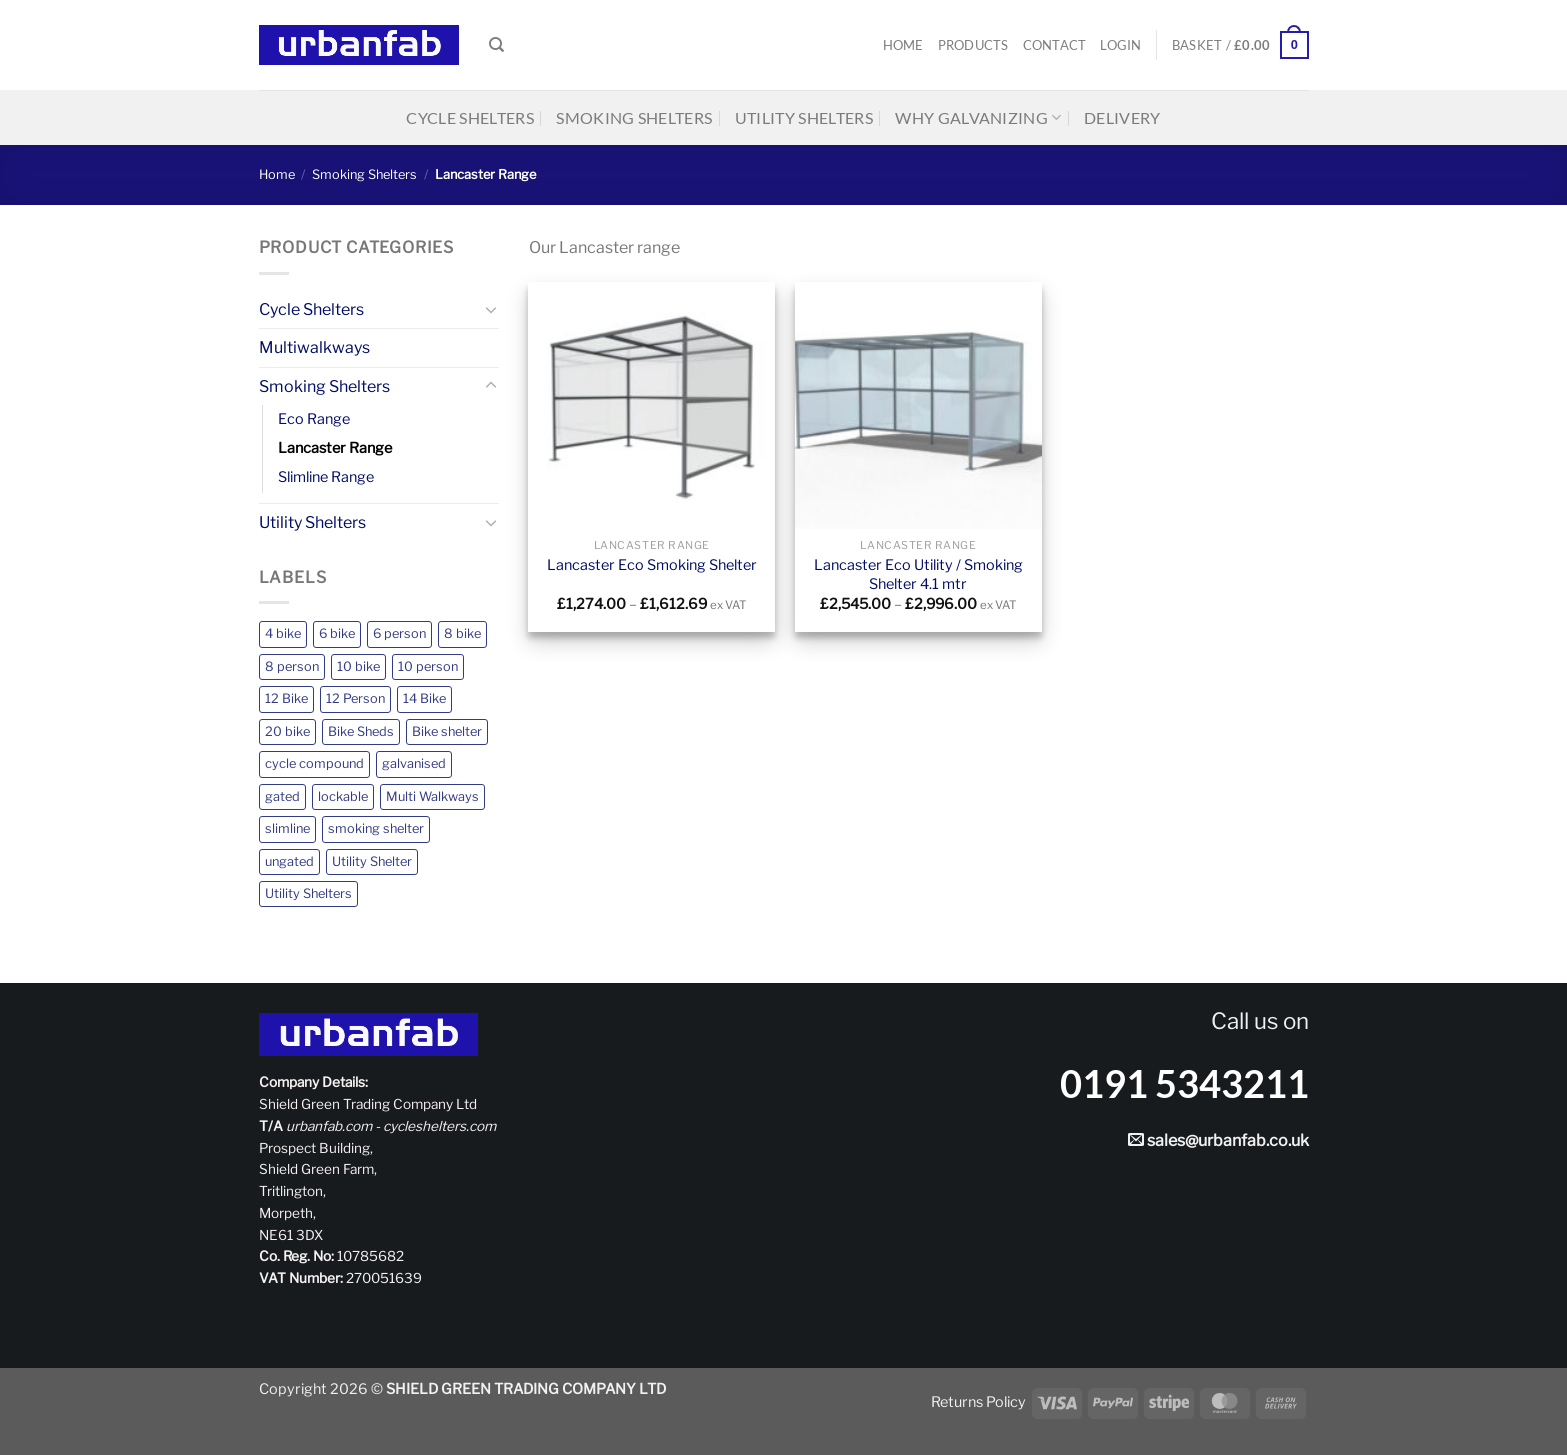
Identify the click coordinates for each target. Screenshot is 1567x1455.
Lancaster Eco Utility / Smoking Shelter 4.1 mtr (918, 574)
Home (903, 45)
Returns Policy (978, 1402)
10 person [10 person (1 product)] (428, 666)
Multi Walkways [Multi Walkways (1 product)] (432, 796)
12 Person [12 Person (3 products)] (355, 698)
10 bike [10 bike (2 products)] (358, 666)
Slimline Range (326, 477)
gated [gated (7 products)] (282, 796)
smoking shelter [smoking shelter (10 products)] (376, 828)
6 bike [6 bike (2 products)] (337, 633)
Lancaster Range (335, 448)
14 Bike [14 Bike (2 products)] (424, 698)
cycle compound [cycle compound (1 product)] (314, 763)
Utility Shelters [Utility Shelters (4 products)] (308, 893)
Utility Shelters (804, 117)
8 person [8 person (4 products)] (292, 666)
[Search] (496, 45)
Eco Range (314, 419)
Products (973, 45)
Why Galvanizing (978, 118)
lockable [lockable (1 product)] (343, 796)
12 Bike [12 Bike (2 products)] (286, 698)
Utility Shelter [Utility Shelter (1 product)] (372, 861)
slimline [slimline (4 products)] (287, 828)
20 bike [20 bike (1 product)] (287, 731)
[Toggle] (491, 309)
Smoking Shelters (634, 117)
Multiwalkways (314, 347)
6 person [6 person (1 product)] (399, 633)
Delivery (1122, 117)
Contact (1055, 45)
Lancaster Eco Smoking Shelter (652, 565)
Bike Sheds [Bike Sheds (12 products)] (361, 731)
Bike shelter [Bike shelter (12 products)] (447, 731)
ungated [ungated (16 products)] (289, 861)
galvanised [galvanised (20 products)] (414, 763)
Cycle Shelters (469, 117)
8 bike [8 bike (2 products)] (462, 633)
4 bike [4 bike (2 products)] (283, 633)
